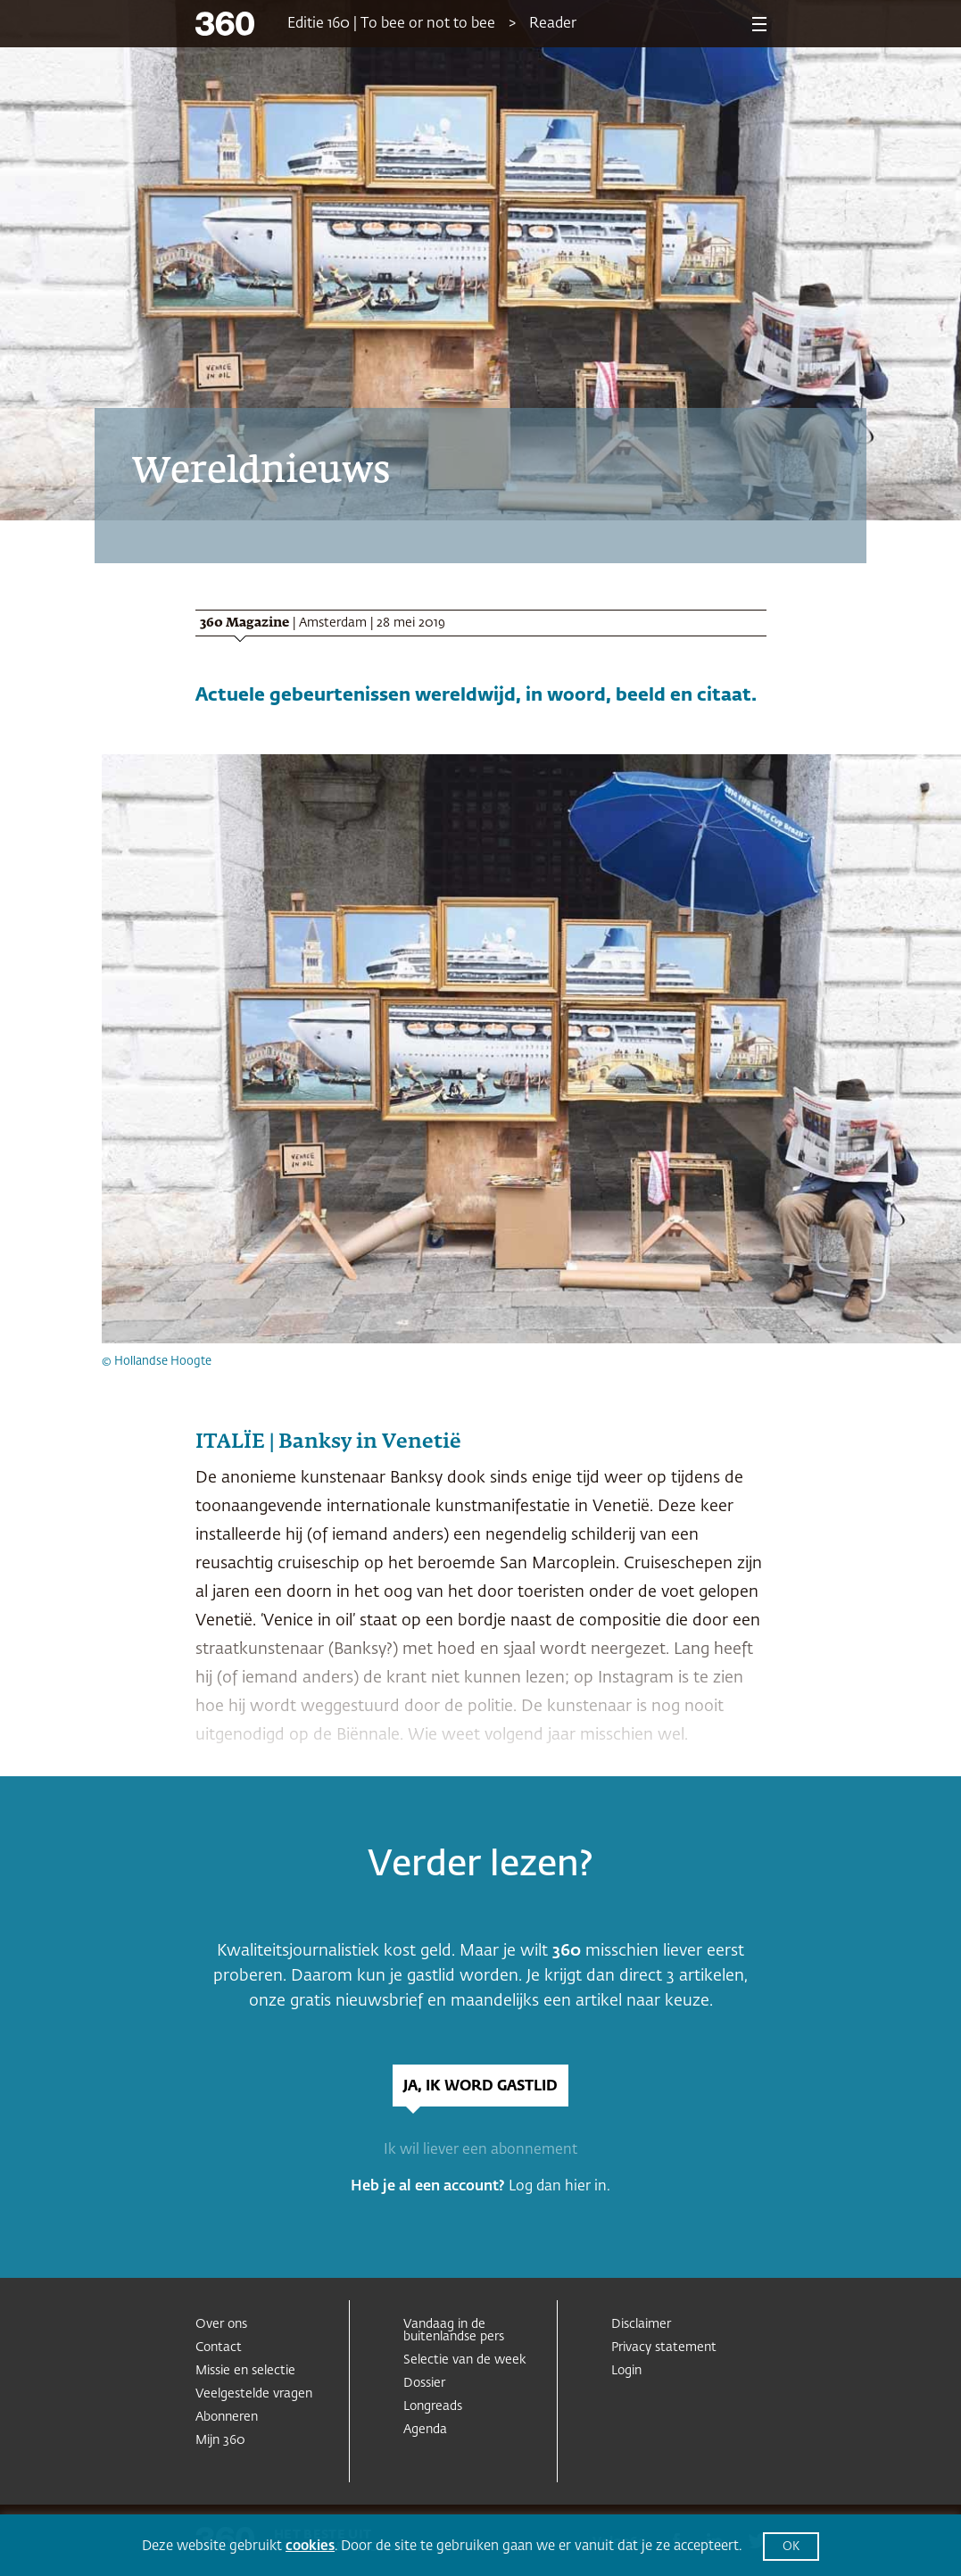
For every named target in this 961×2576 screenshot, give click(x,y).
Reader (552, 24)
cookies (310, 2546)
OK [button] (791, 2547)
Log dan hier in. (559, 2187)
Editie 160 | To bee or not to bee (391, 24)
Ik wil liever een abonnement (480, 2150)
